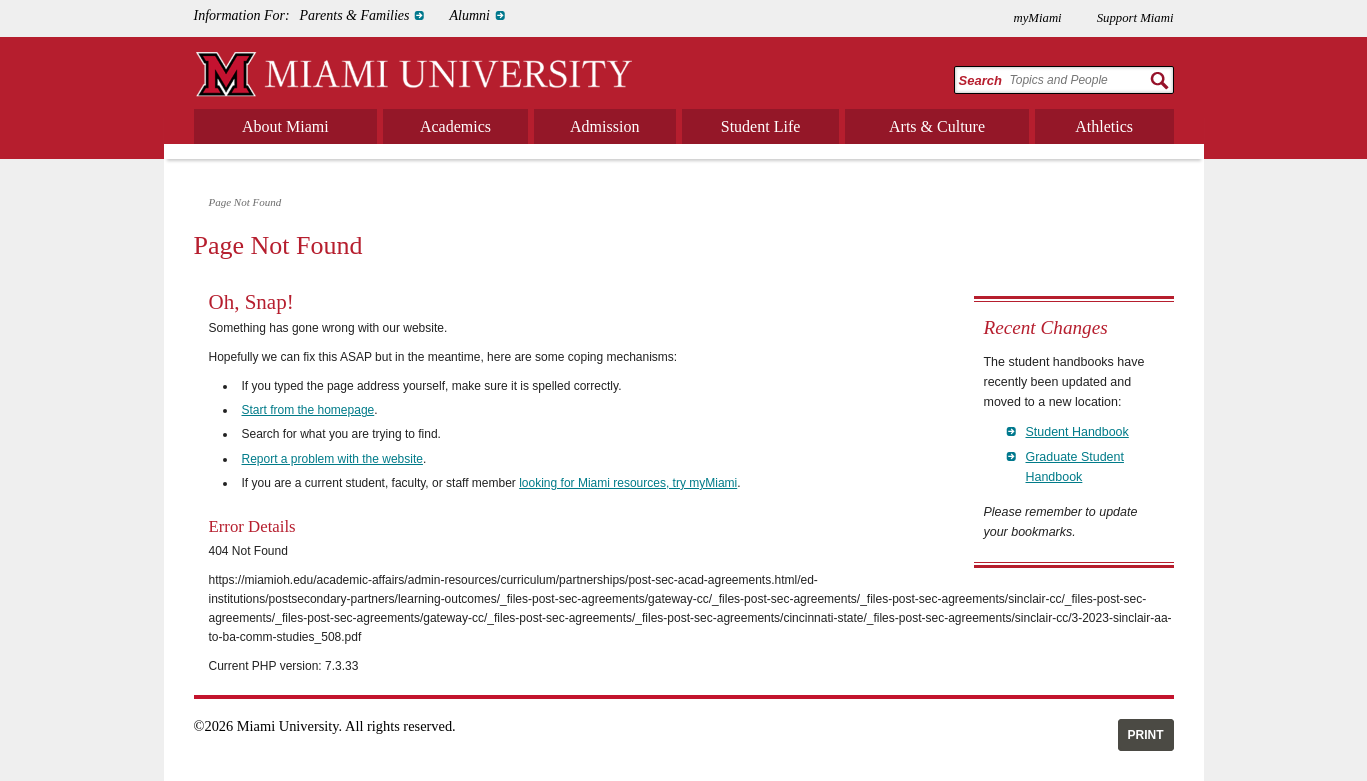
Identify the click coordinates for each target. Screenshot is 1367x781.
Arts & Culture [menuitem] (937, 126)
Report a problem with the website (332, 459)
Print (1146, 735)
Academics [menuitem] (455, 126)
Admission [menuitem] (604, 126)
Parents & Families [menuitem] (355, 15)
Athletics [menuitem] (1104, 126)
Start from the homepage (308, 410)
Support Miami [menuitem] (1135, 18)
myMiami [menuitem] (1037, 18)
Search (980, 80)
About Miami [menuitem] (285, 126)
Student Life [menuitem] (761, 126)
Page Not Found (245, 202)
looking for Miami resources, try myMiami (628, 483)
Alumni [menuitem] (469, 15)
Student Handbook (1077, 432)
